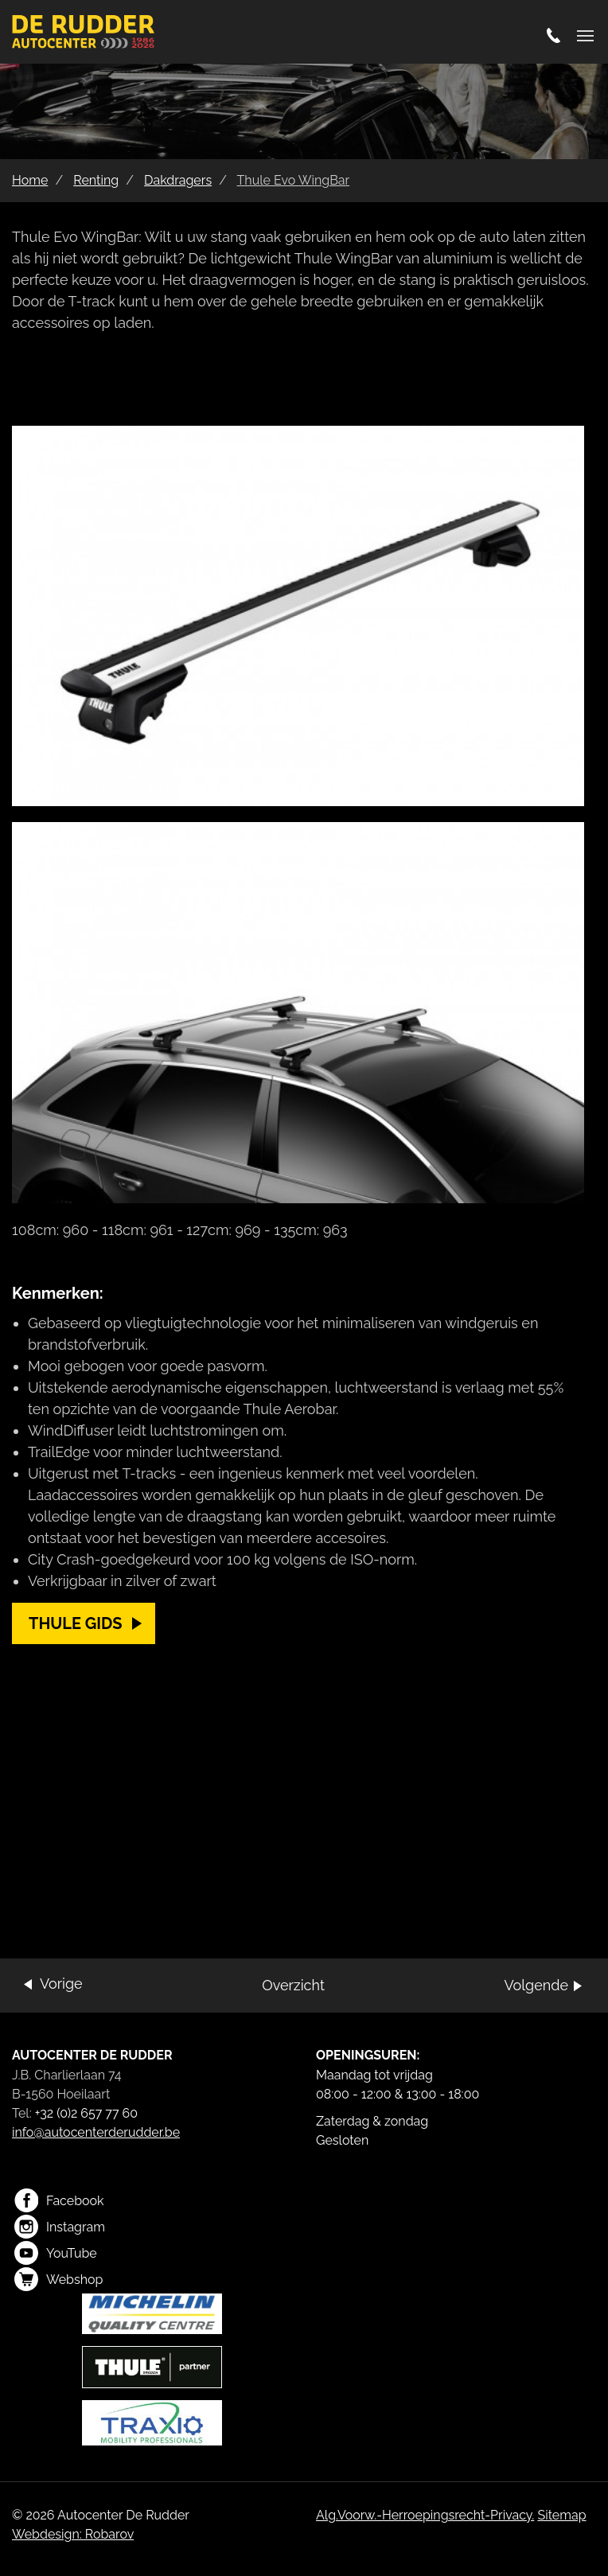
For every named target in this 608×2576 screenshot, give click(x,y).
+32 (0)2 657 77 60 (86, 2113)
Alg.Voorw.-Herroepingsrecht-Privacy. (425, 2515)
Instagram (59, 2227)
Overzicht (293, 1985)
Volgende (536, 1985)
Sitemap (561, 2515)
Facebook (59, 2200)
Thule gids (76, 1623)
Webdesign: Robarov (73, 2534)
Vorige (61, 1983)
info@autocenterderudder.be (96, 2132)
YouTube (55, 2253)
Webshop (58, 2279)
